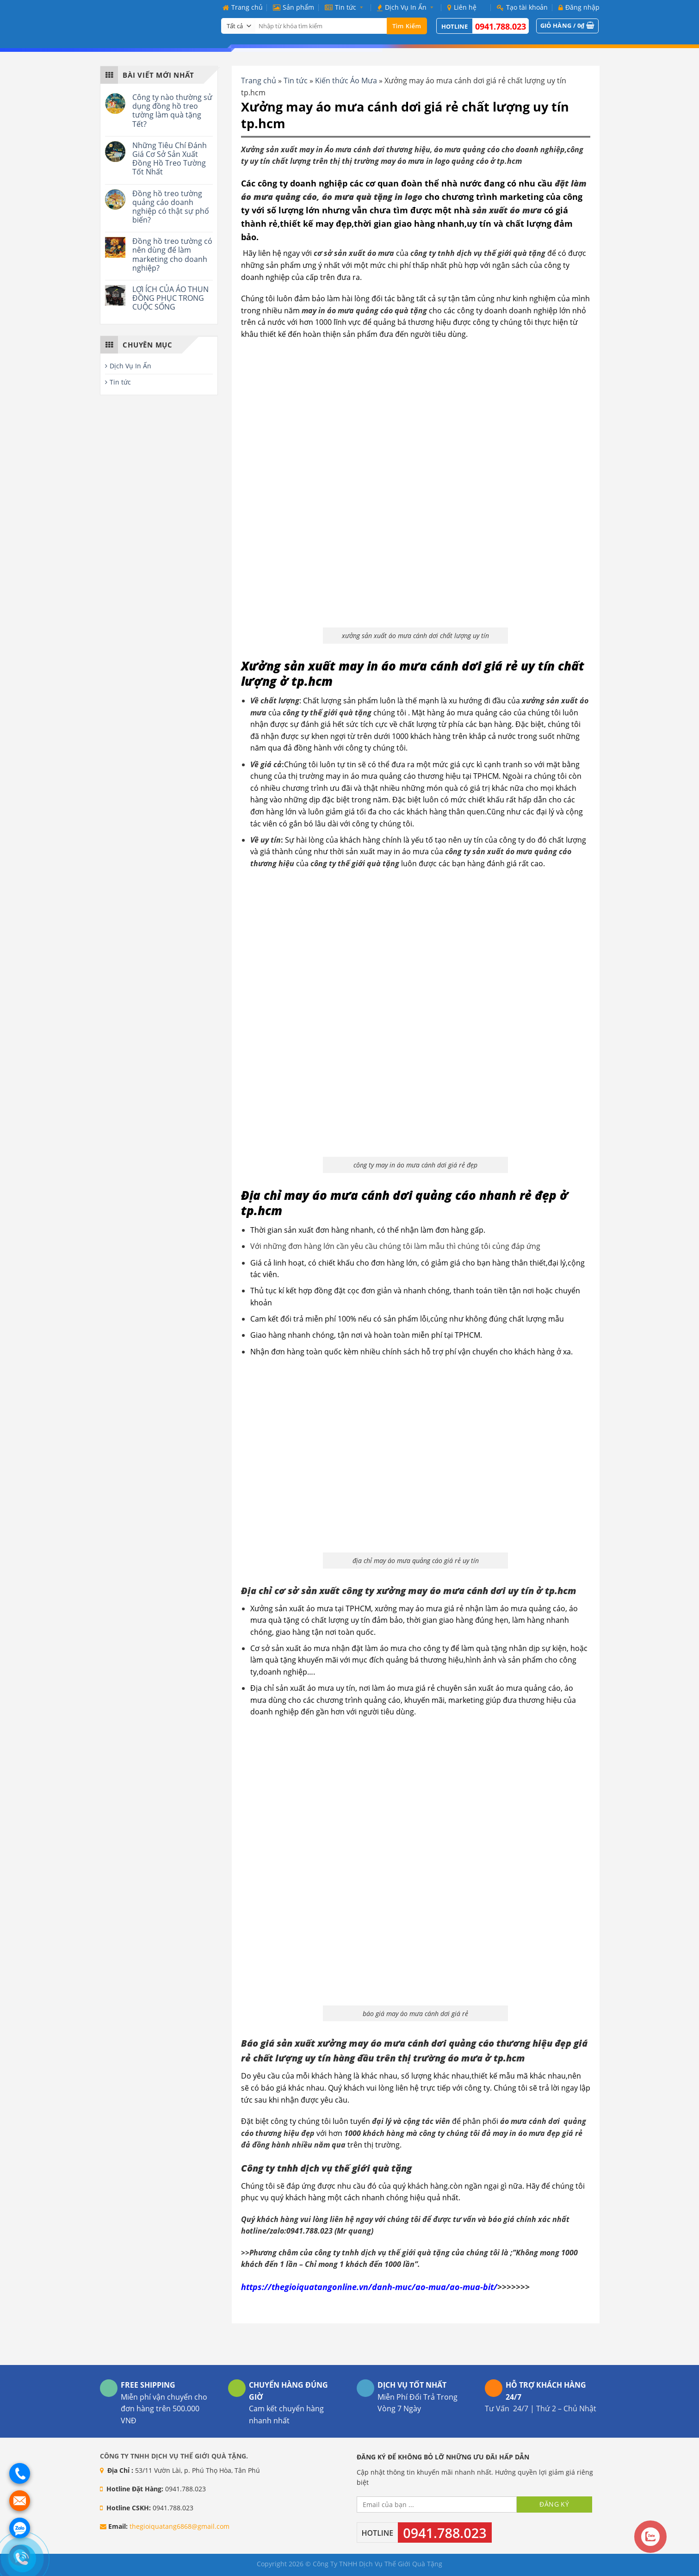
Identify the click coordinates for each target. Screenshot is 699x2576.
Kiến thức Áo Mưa (346, 80)
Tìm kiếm (406, 26)
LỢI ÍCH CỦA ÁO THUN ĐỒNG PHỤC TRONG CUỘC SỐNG (170, 298)
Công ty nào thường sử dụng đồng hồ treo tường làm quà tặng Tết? (172, 111)
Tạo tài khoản (522, 7)
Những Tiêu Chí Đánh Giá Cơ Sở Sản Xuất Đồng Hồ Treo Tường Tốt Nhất (169, 159)
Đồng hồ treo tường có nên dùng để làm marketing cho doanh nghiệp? (172, 255)
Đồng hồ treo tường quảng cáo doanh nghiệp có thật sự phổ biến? (170, 207)
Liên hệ (461, 7)
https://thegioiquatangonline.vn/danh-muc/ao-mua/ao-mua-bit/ (369, 2286)
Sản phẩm (293, 7)
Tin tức (346, 7)
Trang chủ (243, 7)
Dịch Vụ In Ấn (407, 7)
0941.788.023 (500, 26)
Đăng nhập (579, 7)
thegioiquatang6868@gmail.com (179, 2526)
